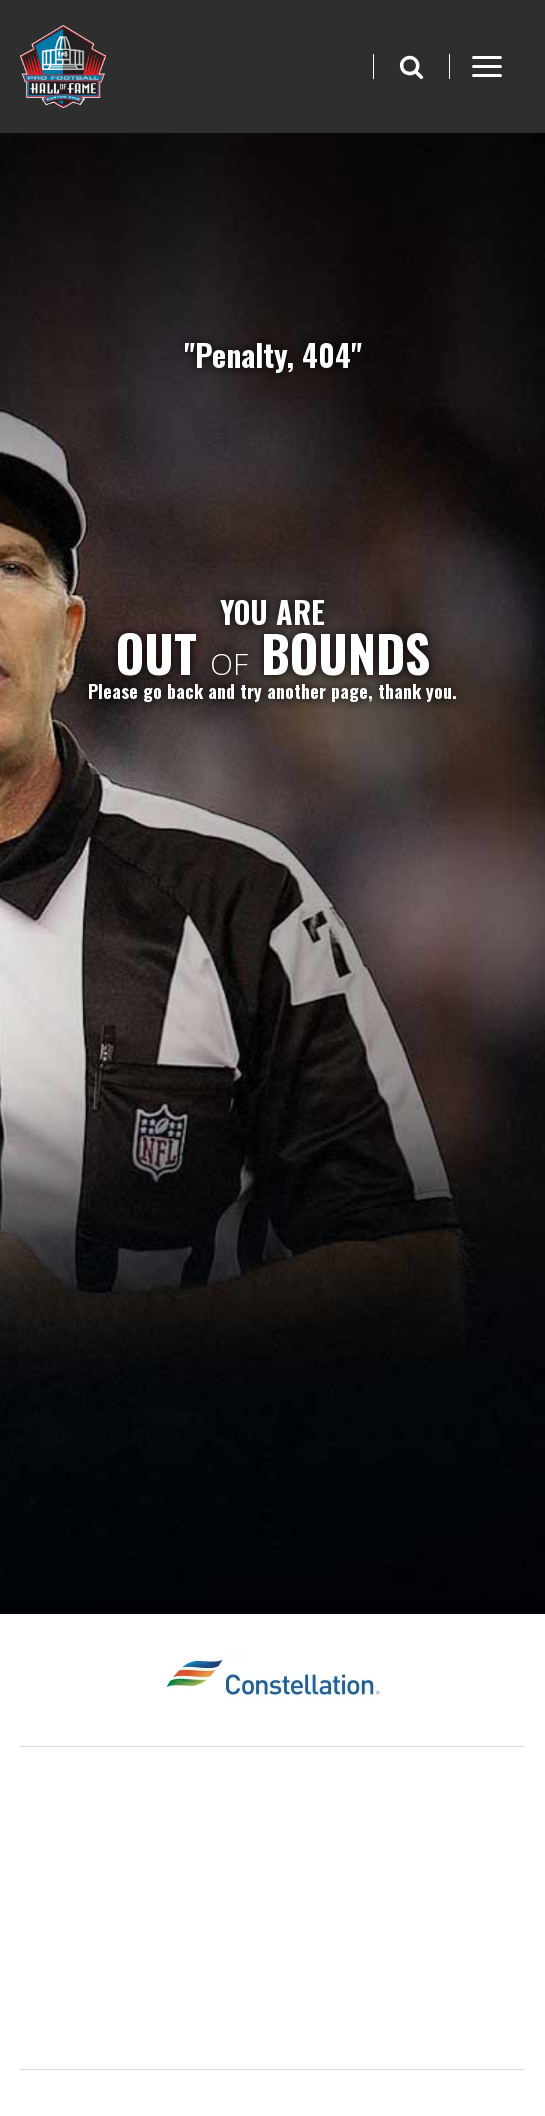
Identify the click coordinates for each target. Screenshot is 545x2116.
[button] (411, 66)
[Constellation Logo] (272, 1680)
